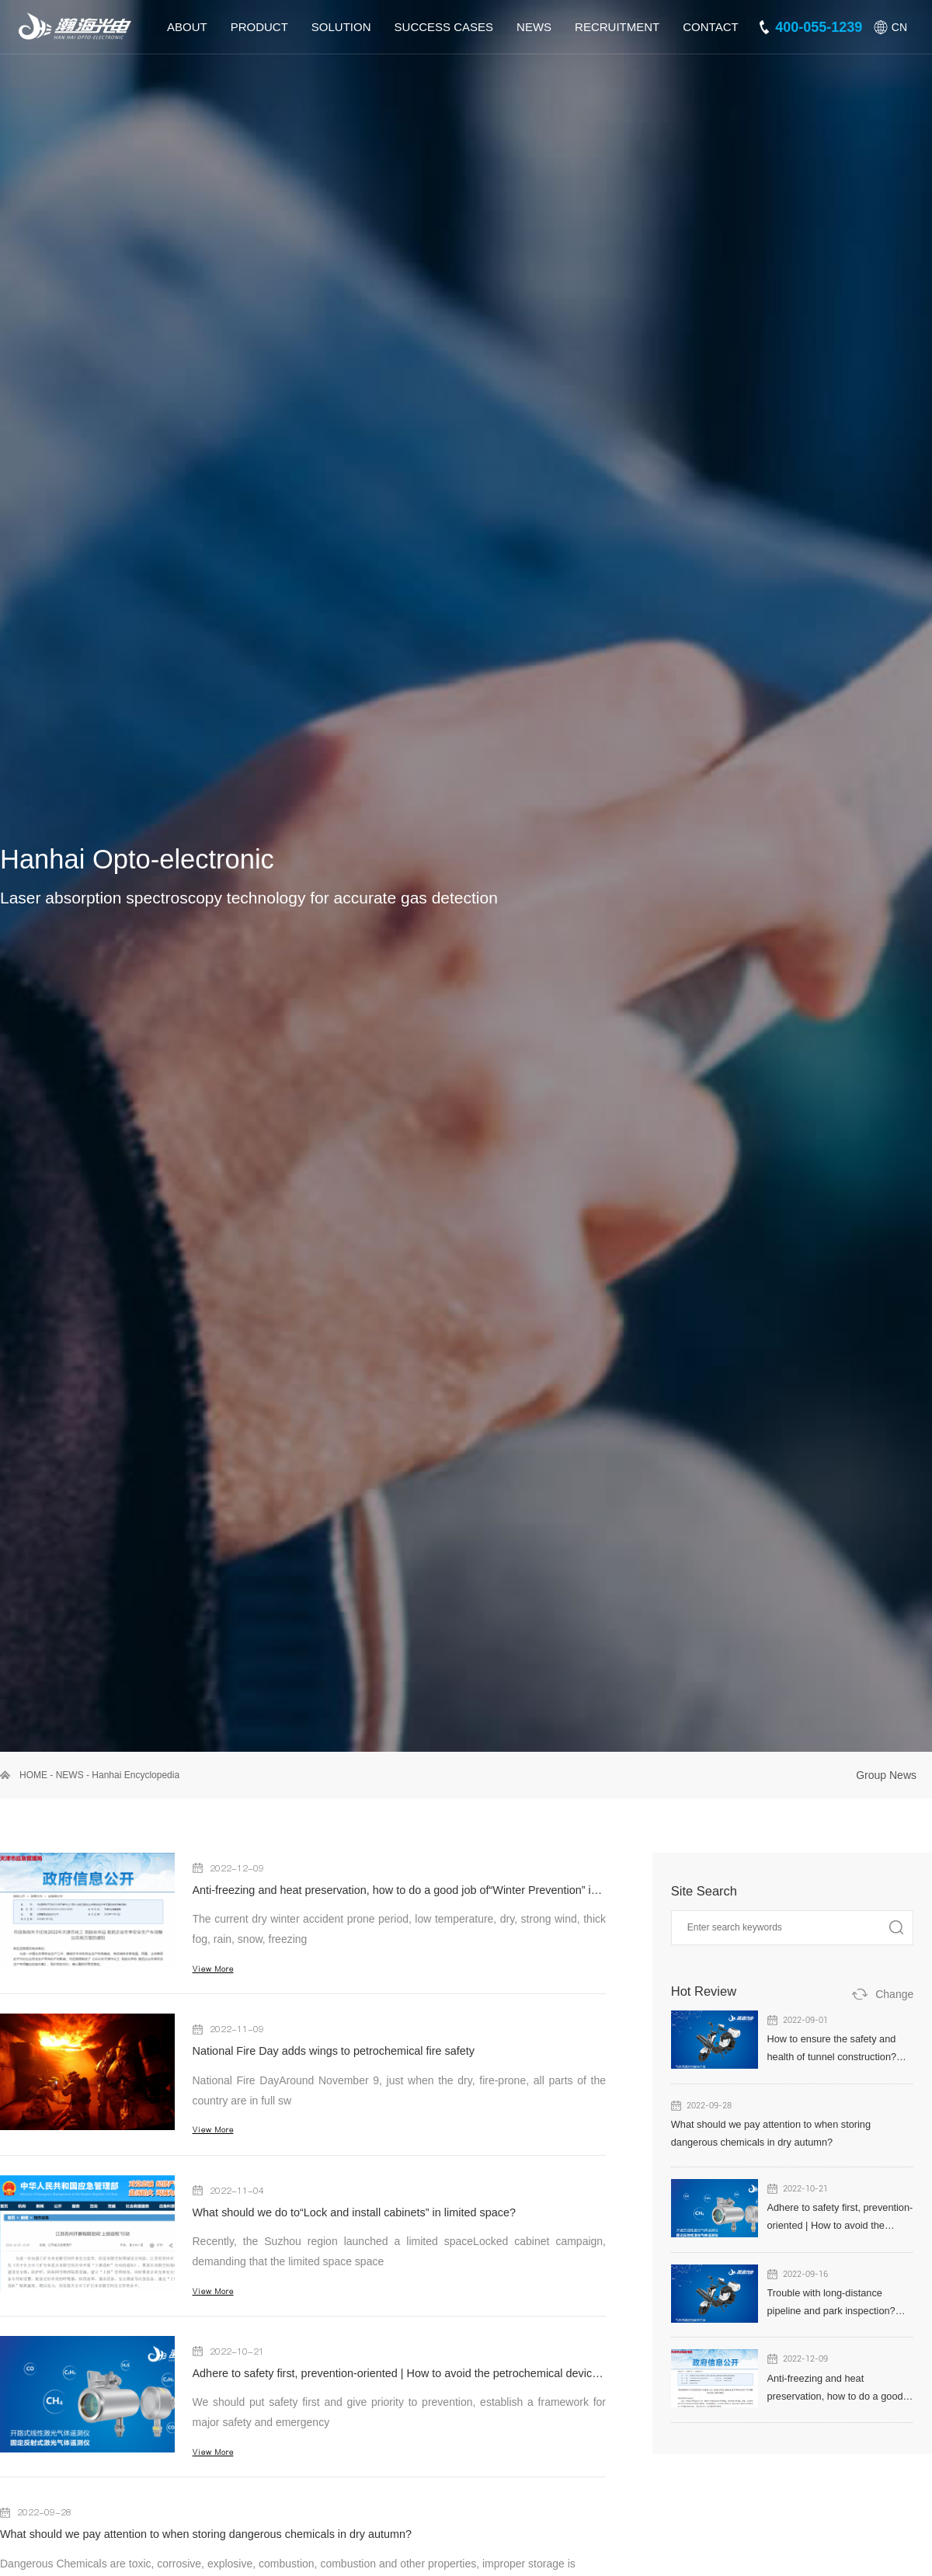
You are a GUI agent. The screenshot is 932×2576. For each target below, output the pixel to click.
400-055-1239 (818, 27)
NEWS (70, 1775)
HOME (33, 1775)
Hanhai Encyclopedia (135, 1775)
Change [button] (894, 1994)
